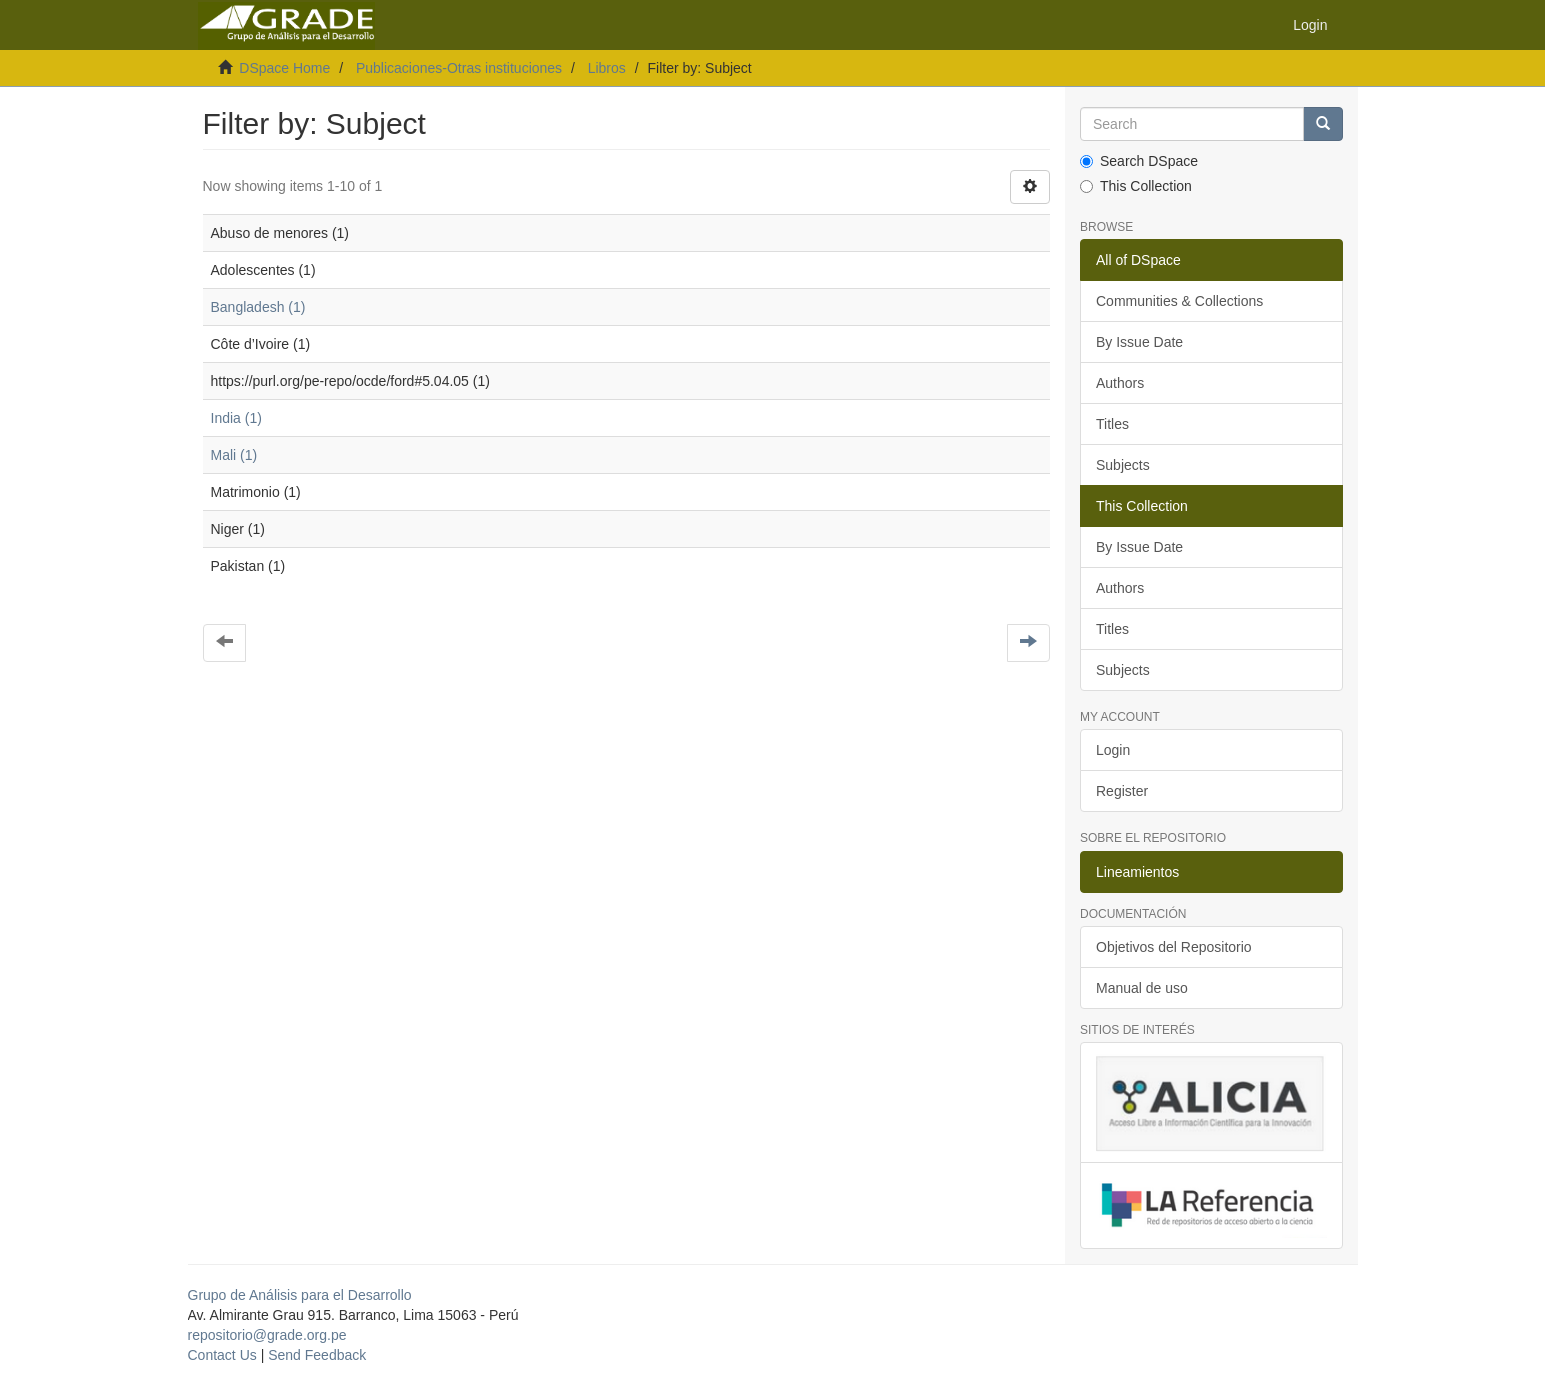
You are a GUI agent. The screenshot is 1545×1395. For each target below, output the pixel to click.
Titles (1112, 424)
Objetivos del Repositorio (1174, 947)
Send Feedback (317, 1355)
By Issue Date (1139, 342)
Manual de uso (1142, 988)
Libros (607, 68)
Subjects (1123, 465)
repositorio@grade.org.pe (267, 1335)
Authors (1120, 383)
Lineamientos (1137, 872)
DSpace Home (284, 68)
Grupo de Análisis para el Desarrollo (300, 1295)
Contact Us (222, 1355)
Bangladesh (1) (258, 307)
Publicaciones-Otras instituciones (459, 68)
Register (1122, 791)
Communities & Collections (1179, 301)
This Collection (1136, 186)
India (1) (236, 418)
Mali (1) (234, 455)
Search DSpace (1139, 161)
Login (1113, 750)
